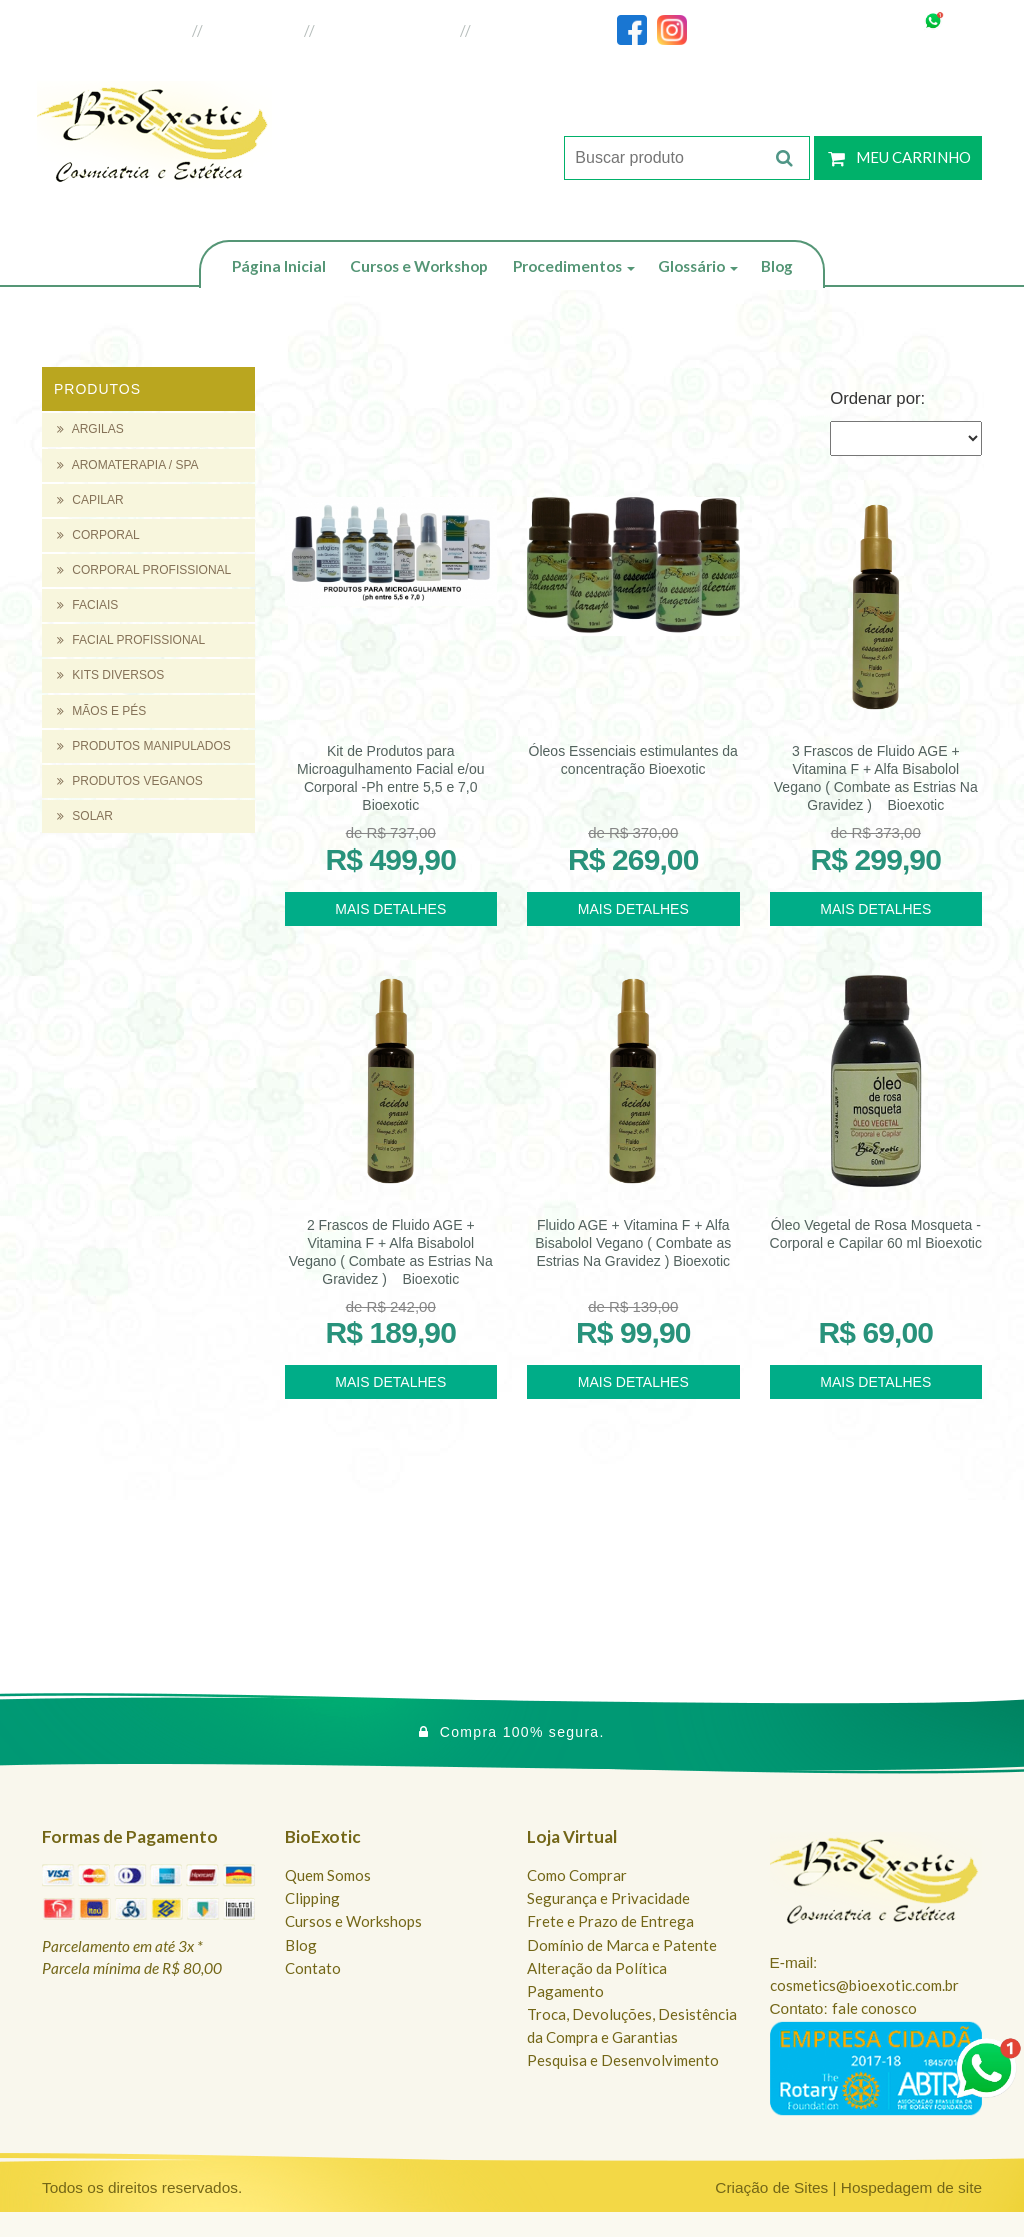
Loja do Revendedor (388, 30)
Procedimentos (574, 266)
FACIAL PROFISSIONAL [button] (131, 640)
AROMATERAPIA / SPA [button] (128, 465)
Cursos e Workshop (419, 266)
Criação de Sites (771, 2187)
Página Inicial (279, 266)
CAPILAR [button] (90, 500)
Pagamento (565, 1991)
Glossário (698, 266)
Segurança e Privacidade (608, 1898)
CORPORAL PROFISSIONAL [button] (144, 570)
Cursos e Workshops (353, 1921)
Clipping (312, 1898)
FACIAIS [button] (87, 605)
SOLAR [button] (85, 816)
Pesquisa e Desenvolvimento (623, 2060)
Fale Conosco (523, 30)
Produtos (97, 389)
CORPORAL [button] (98, 535)
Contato (313, 1968)
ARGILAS (90, 429)
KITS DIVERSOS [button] (110, 675)
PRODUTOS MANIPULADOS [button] (144, 746)
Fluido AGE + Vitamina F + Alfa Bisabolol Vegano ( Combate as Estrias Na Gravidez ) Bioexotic (633, 1243)
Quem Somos (328, 1875)
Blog (777, 266)
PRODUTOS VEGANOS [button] (130, 781)
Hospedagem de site (911, 2187)
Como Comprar (577, 1875)
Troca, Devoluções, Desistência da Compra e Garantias (632, 2025)
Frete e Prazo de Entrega (610, 1921)
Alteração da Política (597, 1968)
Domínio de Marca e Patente (622, 1945)
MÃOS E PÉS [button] (101, 711)
